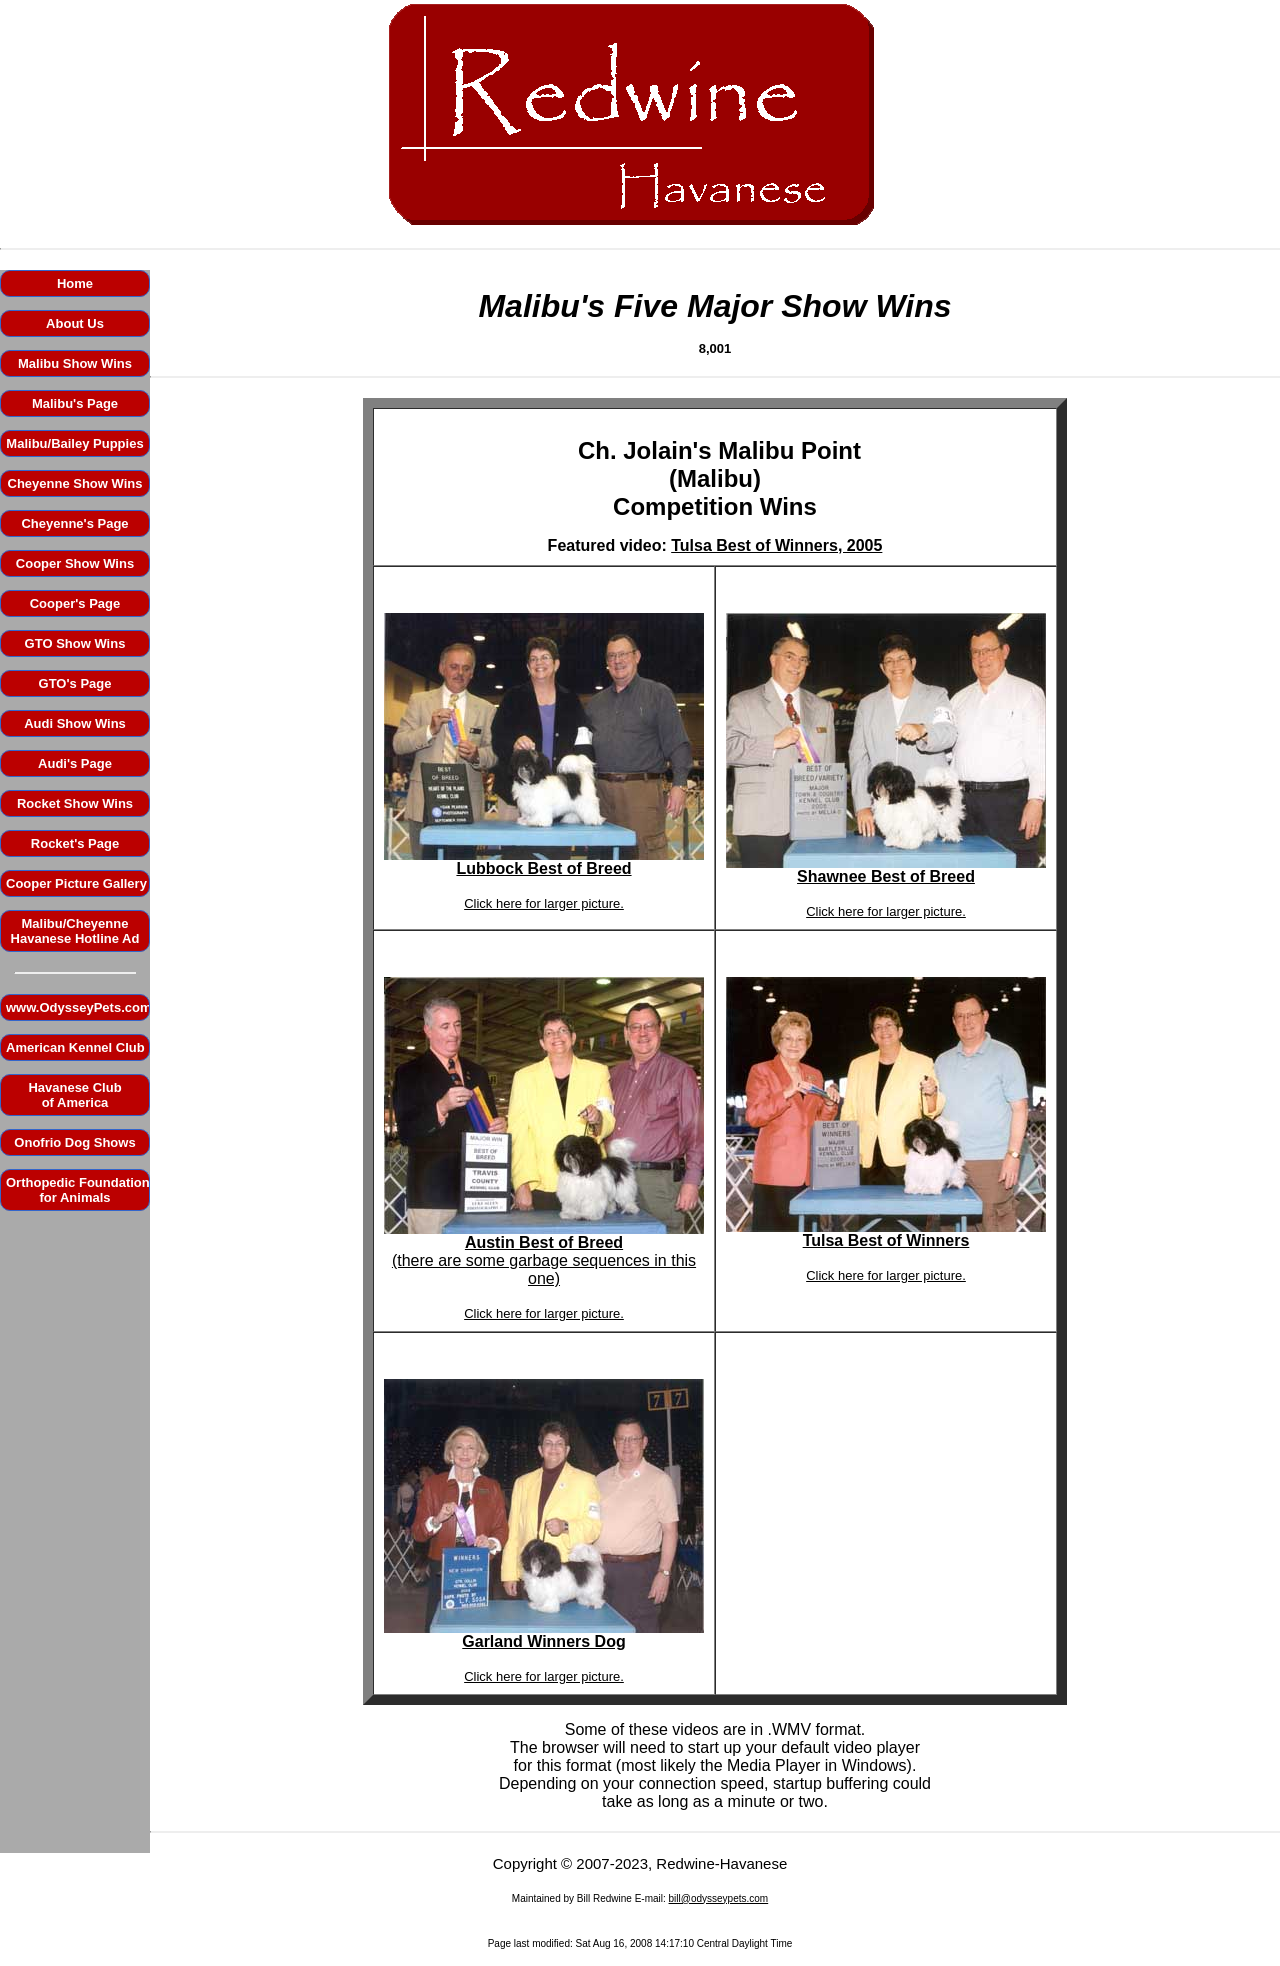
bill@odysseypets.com (719, 1898)
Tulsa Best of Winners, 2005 (776, 545)
